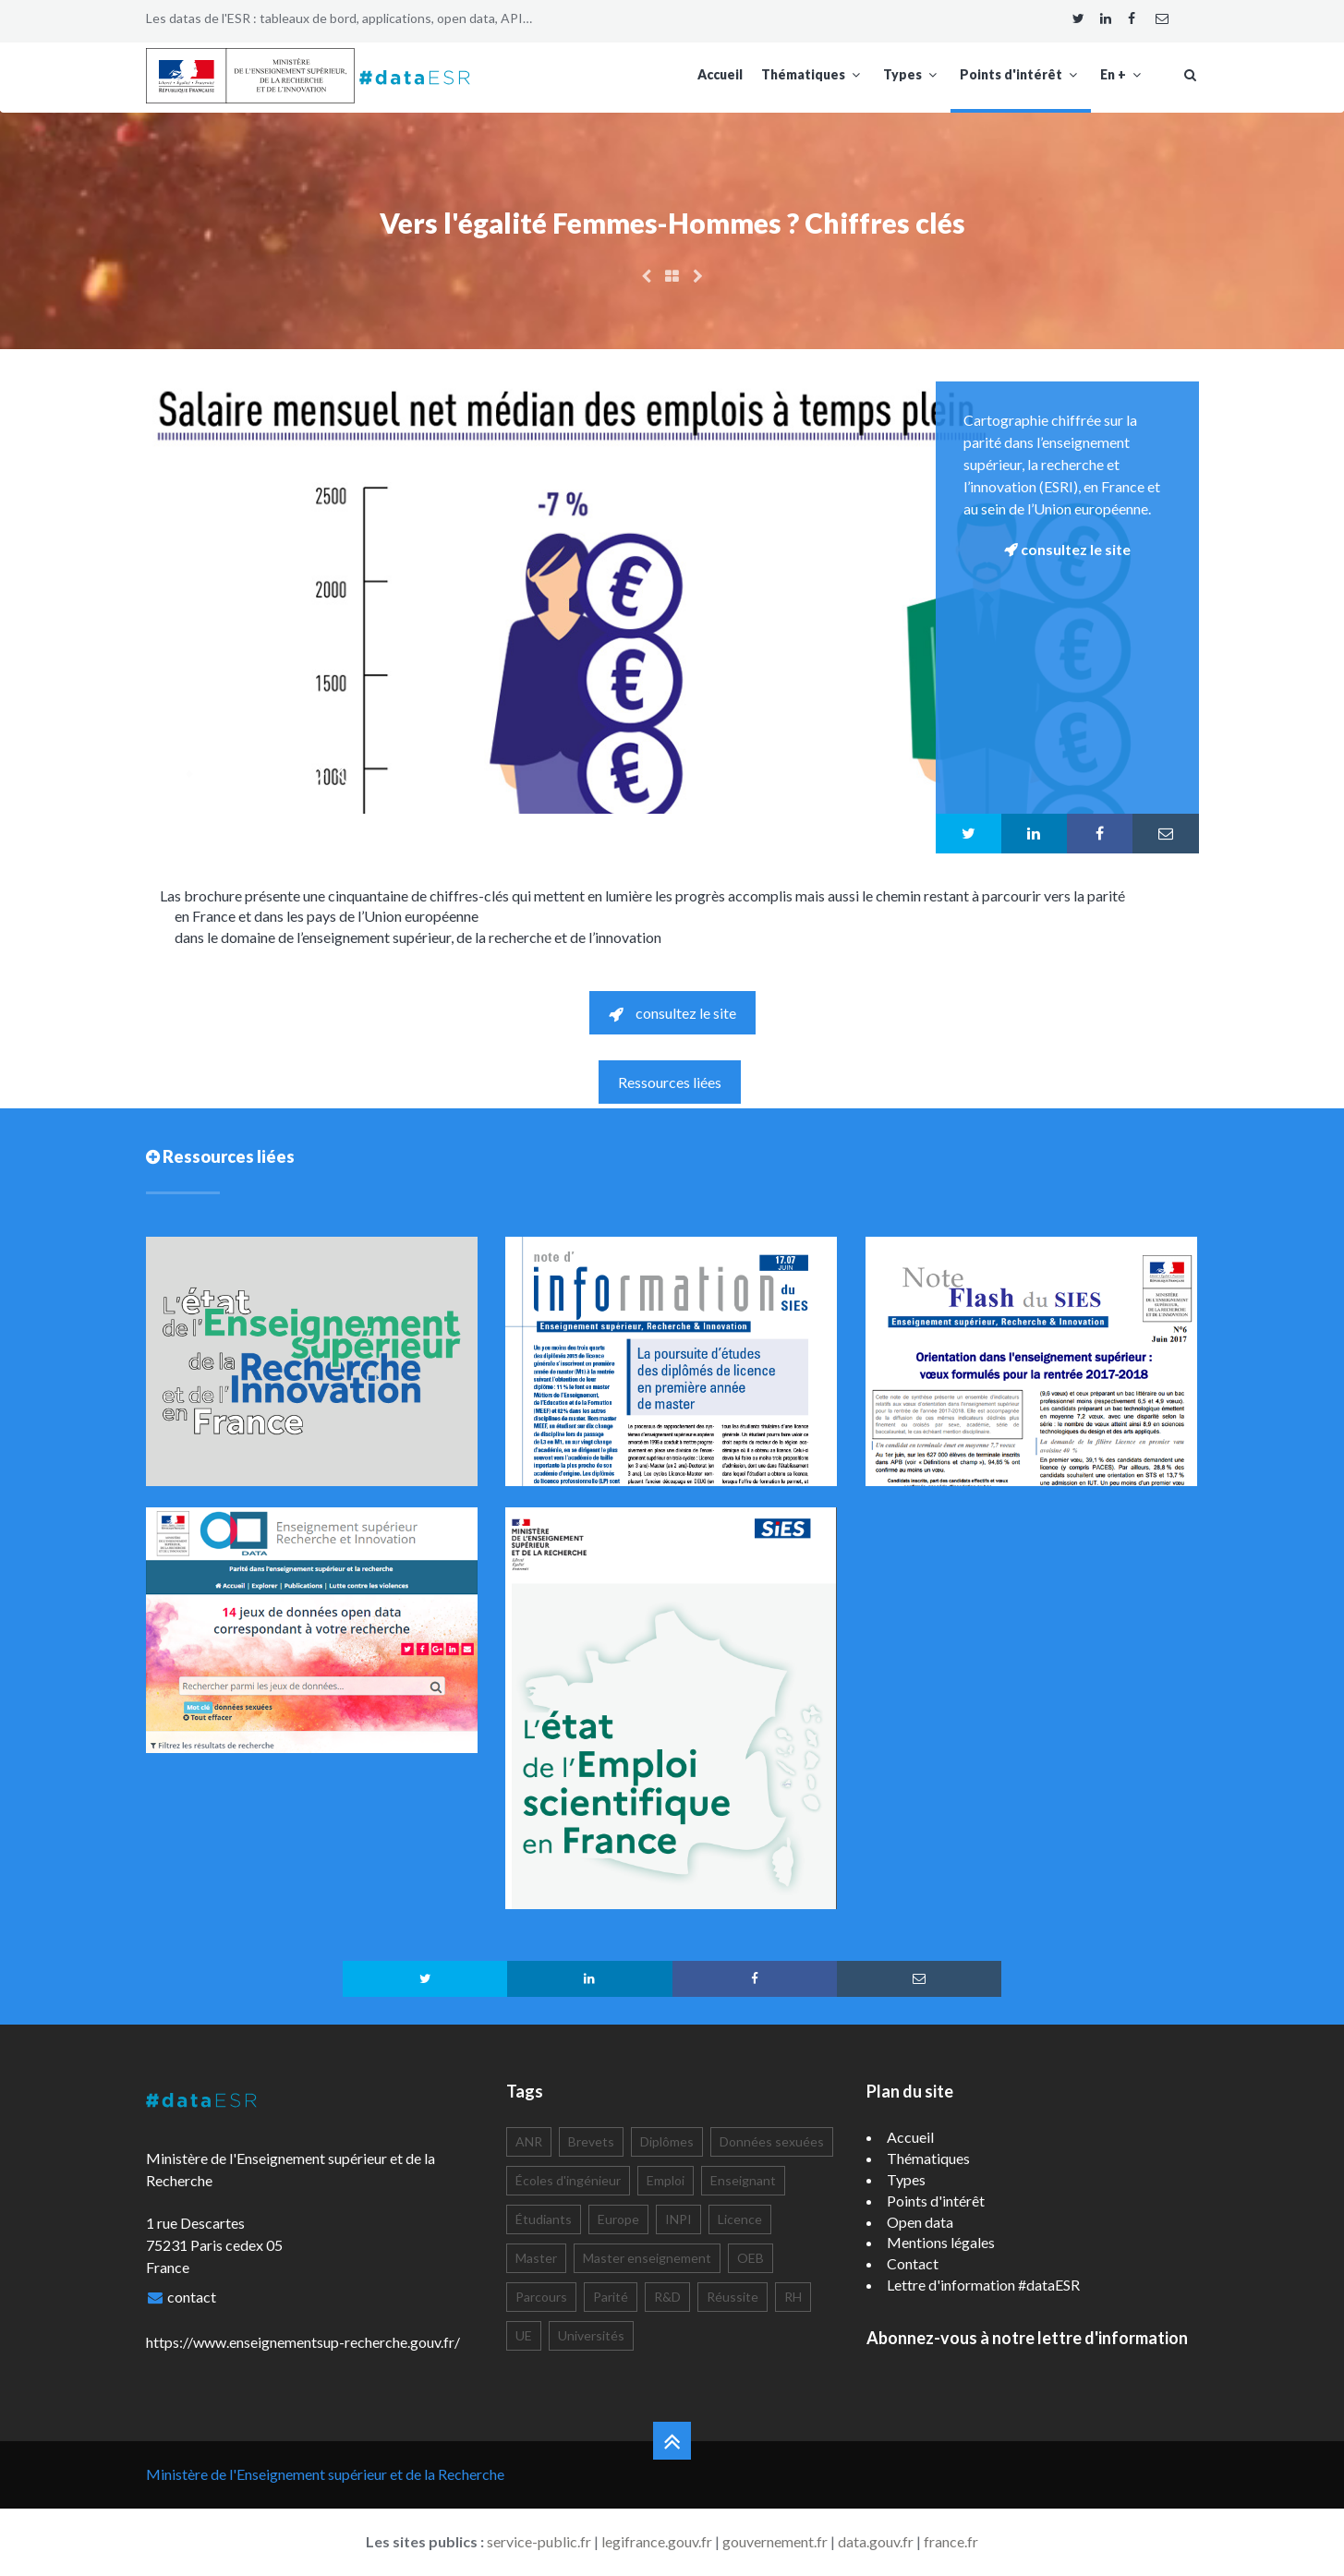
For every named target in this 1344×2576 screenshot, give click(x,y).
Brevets (591, 2141)
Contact (912, 2263)
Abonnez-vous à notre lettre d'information (1027, 2338)
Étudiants (543, 2219)
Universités (591, 2335)
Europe (618, 2219)
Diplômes (667, 2141)
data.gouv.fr (876, 2541)
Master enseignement (647, 2258)
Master (536, 2258)
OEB (750, 2258)
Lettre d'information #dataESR (983, 2284)
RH (793, 2296)
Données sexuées (772, 2141)
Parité (610, 2296)
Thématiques (813, 74)
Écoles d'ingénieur (568, 2180)
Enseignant (743, 2180)
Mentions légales (941, 2242)
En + (1122, 74)
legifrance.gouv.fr (656, 2541)
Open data (920, 2222)
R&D (667, 2296)
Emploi (665, 2180)
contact (191, 2296)
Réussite (732, 2296)
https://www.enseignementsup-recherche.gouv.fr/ (303, 2342)
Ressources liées (669, 1082)
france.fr (951, 2541)
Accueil (720, 74)
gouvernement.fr (775, 2541)
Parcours (541, 2296)
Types (912, 74)
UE (523, 2335)
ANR (528, 2141)
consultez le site (672, 1013)
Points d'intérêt (1021, 74)
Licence (740, 2219)
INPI (678, 2219)
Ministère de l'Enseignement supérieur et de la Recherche (325, 2474)
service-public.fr (539, 2541)
